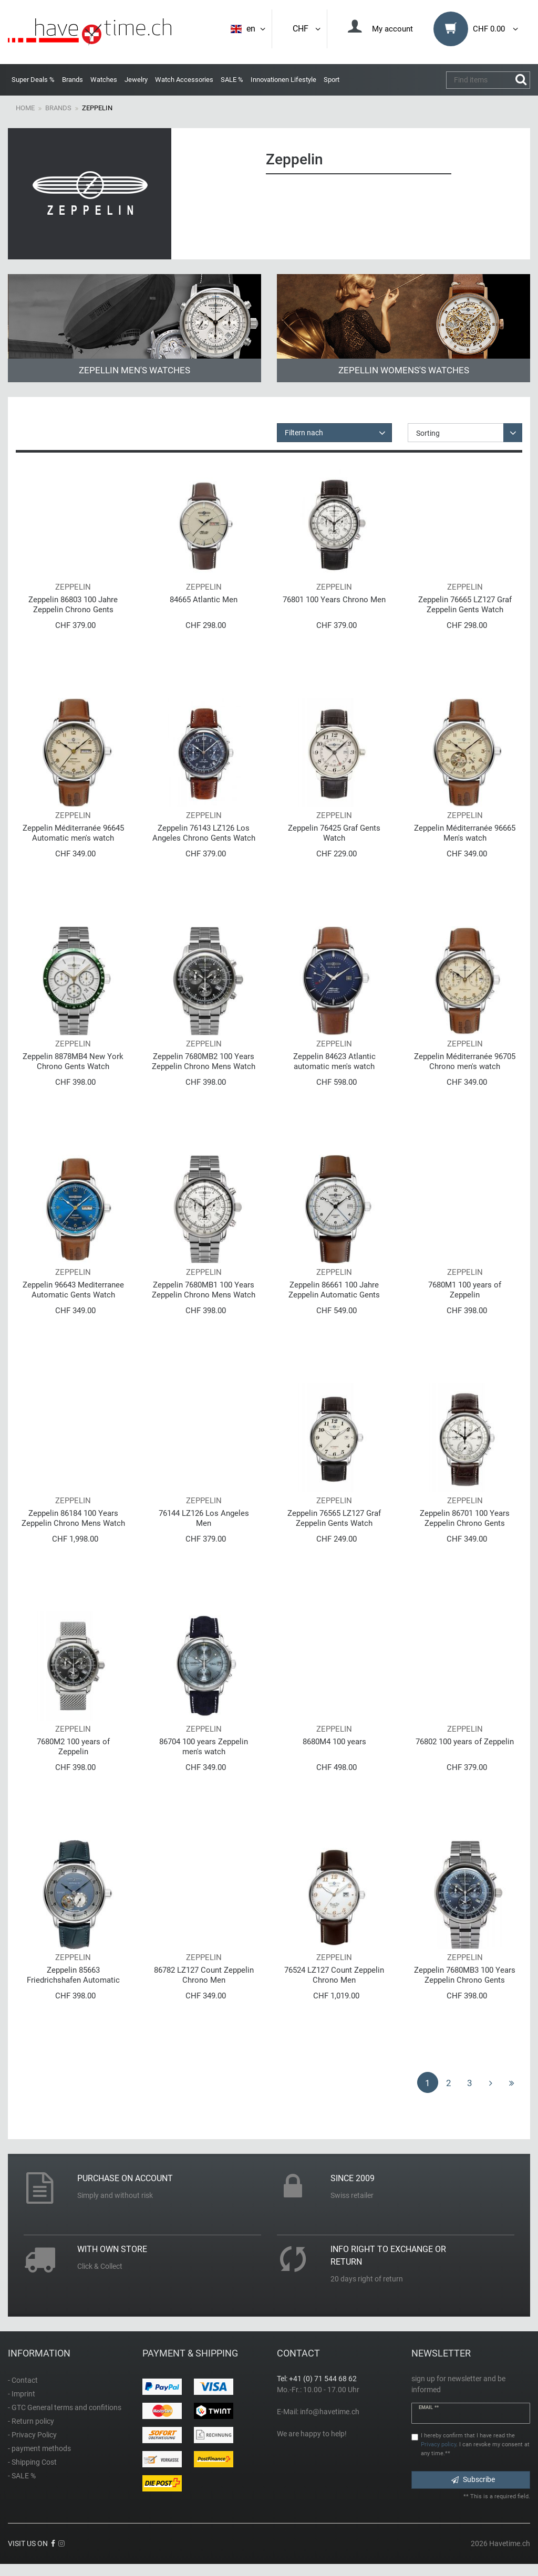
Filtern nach (304, 432)
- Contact (23, 2380)
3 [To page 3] (469, 2083)
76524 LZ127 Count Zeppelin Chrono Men (334, 1975)
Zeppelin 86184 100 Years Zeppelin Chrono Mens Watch (73, 1518)
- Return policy (31, 2421)
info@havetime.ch (329, 2411)
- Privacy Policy (32, 2435)
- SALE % (22, 2476)
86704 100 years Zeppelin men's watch (203, 1746)
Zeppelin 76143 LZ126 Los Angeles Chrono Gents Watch (203, 833)
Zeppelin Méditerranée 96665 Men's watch (464, 833)
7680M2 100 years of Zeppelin (73, 1746)
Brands (72, 79)
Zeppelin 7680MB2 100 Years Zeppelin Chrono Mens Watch (203, 1061)
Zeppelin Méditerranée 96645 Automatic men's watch (73, 833)
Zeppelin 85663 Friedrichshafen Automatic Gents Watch (73, 1975)
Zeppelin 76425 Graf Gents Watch (334, 833)
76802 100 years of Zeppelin (465, 1741)
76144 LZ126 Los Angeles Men (204, 1518)
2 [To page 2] (448, 2083)
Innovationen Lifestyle (283, 79)
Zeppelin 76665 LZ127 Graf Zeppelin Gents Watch (465, 604)
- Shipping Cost (32, 2462)
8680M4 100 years (334, 1741)
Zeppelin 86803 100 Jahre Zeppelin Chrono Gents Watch (73, 604)
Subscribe (473, 2479)
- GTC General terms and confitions (64, 2407)
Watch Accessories (184, 79)
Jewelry (136, 79)
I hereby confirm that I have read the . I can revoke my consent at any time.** (475, 2444)
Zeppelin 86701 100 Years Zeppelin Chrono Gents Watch (465, 1518)
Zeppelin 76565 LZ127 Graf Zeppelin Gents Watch (334, 1518)
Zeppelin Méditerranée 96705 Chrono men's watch (464, 1061)
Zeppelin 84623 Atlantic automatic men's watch (334, 1061)
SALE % (232, 79)
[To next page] (490, 2082)
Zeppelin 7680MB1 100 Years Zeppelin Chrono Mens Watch (203, 1290)
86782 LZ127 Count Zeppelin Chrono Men (204, 1975)
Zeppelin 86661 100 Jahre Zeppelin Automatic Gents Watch (334, 1290)
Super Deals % (33, 79)
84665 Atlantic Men (203, 599)
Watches (103, 79)
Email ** (429, 2407)
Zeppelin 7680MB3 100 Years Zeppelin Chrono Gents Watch (464, 1975)
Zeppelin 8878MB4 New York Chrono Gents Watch (73, 1061)
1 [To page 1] (427, 2083)
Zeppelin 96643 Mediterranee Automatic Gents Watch (73, 1290)
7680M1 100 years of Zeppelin (464, 1290)
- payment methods (39, 2448)
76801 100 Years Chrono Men (334, 599)
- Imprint (21, 2394)
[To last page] (511, 2082)
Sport (331, 79)
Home (25, 108)
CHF (307, 29)
